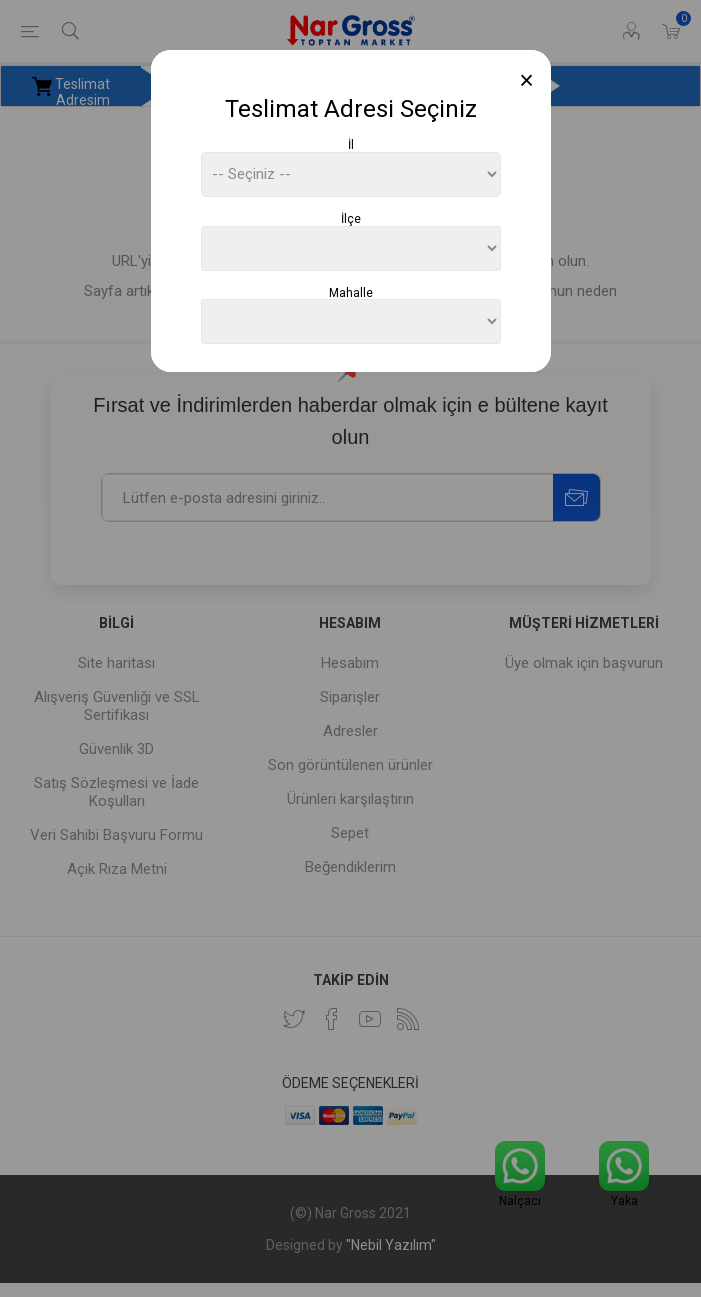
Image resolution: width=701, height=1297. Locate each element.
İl (351, 145)
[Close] (526, 80)
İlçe (351, 219)
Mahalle (351, 292)
